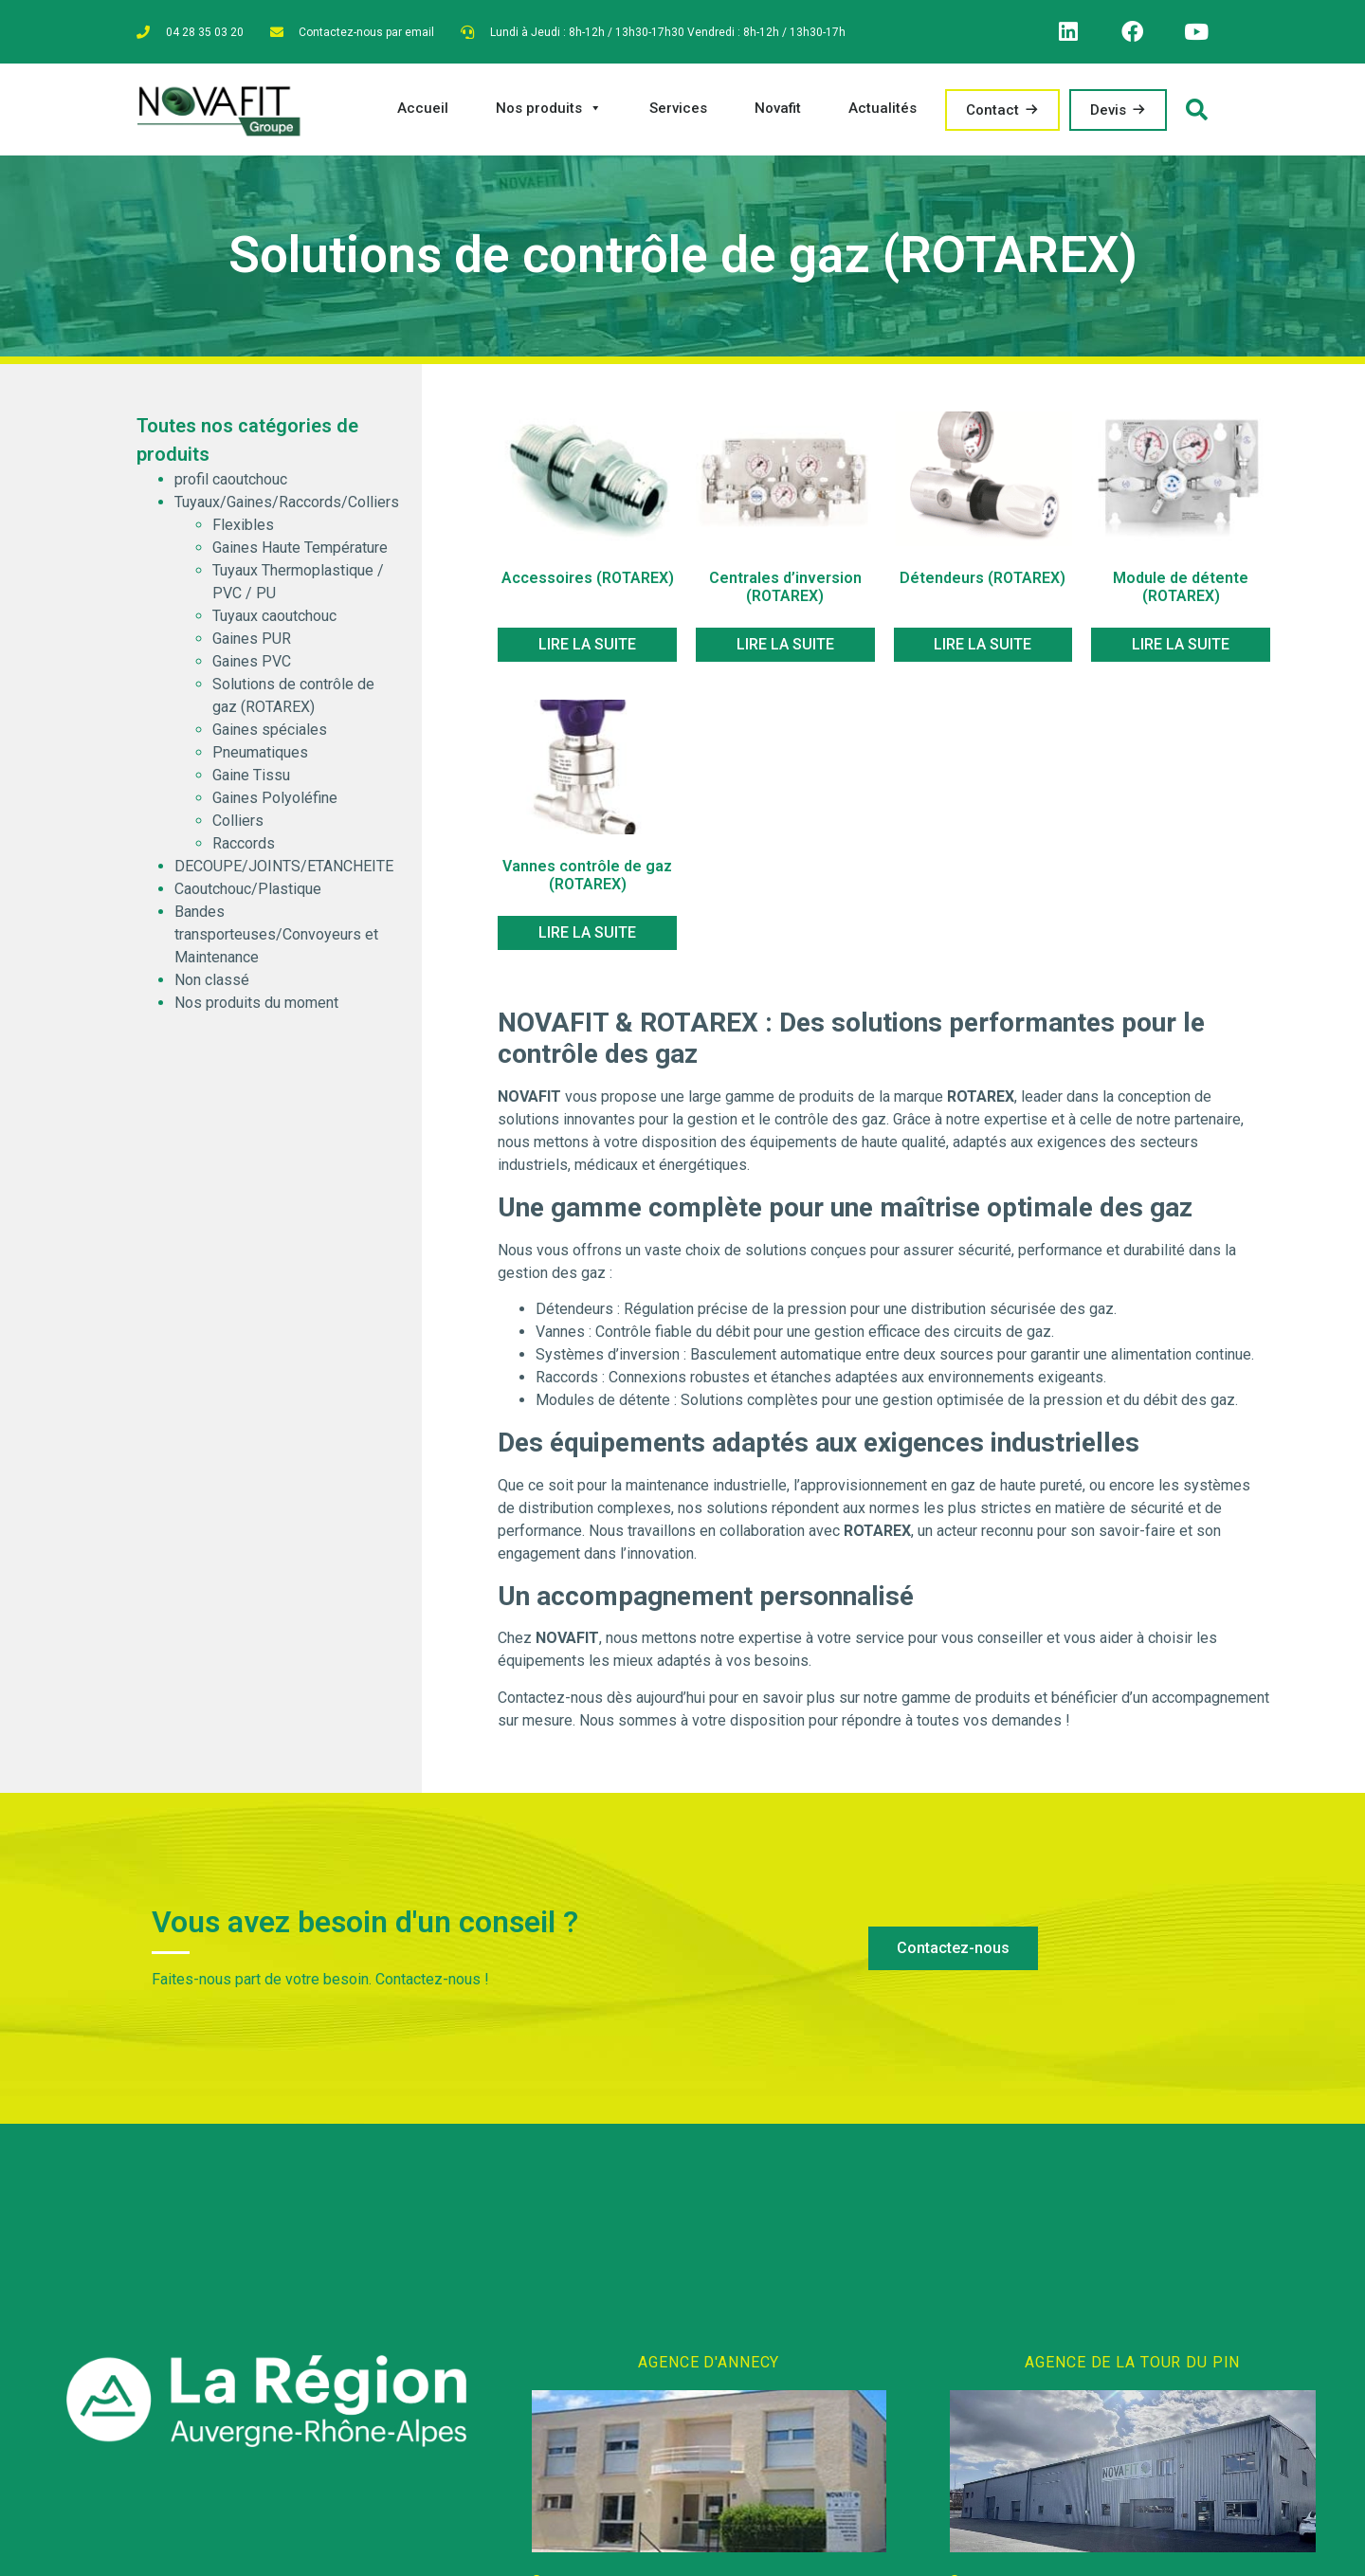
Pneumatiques (260, 759)
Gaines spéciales (269, 736)
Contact (992, 115)
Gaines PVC (251, 668)
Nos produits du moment (256, 1009)
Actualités (882, 113)
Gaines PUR (251, 645)
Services (678, 113)
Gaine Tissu (251, 782)
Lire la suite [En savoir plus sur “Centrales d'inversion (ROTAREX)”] (785, 650)
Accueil (422, 113)
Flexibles (243, 531)
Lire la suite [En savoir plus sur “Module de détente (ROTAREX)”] (1180, 650)
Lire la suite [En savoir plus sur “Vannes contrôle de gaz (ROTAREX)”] (587, 938)
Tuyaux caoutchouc (274, 622)
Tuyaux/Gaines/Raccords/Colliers (286, 509)
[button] (953, 1955)
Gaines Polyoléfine (274, 804)
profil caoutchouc (230, 486)
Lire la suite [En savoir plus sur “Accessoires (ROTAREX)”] (587, 650)
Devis (1108, 115)
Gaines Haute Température (300, 554)
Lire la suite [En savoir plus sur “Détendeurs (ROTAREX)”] (982, 650)
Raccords (243, 850)
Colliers (238, 827)
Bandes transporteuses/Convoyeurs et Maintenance (276, 941)
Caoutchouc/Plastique (247, 895)
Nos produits (549, 113)
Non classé (211, 986)
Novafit (778, 113)
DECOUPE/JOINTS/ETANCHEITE (283, 873)
